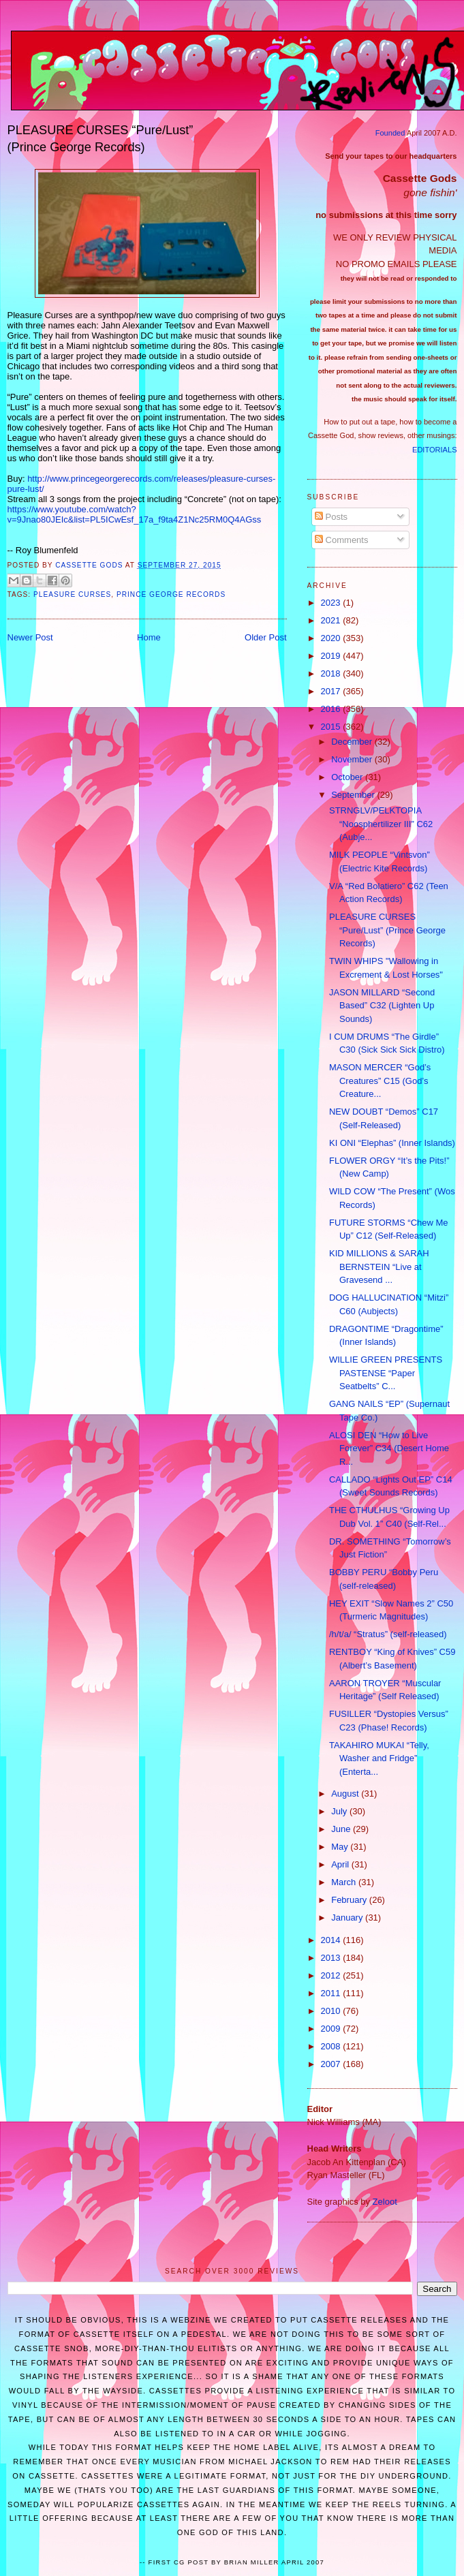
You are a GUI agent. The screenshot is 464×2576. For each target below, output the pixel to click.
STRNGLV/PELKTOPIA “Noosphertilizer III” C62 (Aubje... (381, 823)
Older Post (265, 637)
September (354, 795)
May (340, 1847)
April (341, 1864)
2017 (332, 691)
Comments (341, 540)
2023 (332, 603)
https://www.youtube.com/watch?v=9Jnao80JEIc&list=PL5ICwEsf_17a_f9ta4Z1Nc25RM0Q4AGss (134, 514)
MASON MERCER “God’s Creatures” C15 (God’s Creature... (380, 1080)
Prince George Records (171, 594)
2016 (332, 709)
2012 (332, 1975)
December (353, 741)
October (348, 777)
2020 (332, 638)
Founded (390, 133)
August (346, 1793)
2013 (332, 1958)
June (342, 1829)
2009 (332, 2028)
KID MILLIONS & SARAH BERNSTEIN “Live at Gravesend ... (379, 1266)
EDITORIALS (434, 450)
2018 (332, 673)
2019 (332, 656)
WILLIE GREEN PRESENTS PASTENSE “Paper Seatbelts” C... (385, 1372)
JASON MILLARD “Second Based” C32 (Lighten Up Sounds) (382, 1005)
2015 (332, 726)
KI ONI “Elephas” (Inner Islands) (392, 1143)
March (344, 1882)
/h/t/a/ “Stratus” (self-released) (388, 1634)
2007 (332, 2064)
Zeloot (385, 2202)
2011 (332, 1993)
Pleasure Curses (72, 594)
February (350, 1900)
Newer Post (30, 637)
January (348, 1917)
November (353, 759)
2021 (332, 620)
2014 (332, 1940)
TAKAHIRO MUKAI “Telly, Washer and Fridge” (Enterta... (379, 1758)
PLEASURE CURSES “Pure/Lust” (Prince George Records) (387, 930)
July (340, 1811)
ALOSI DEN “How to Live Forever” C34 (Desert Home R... (389, 1448)
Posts (331, 517)
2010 (332, 2011)
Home (149, 637)
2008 (332, 2046)
